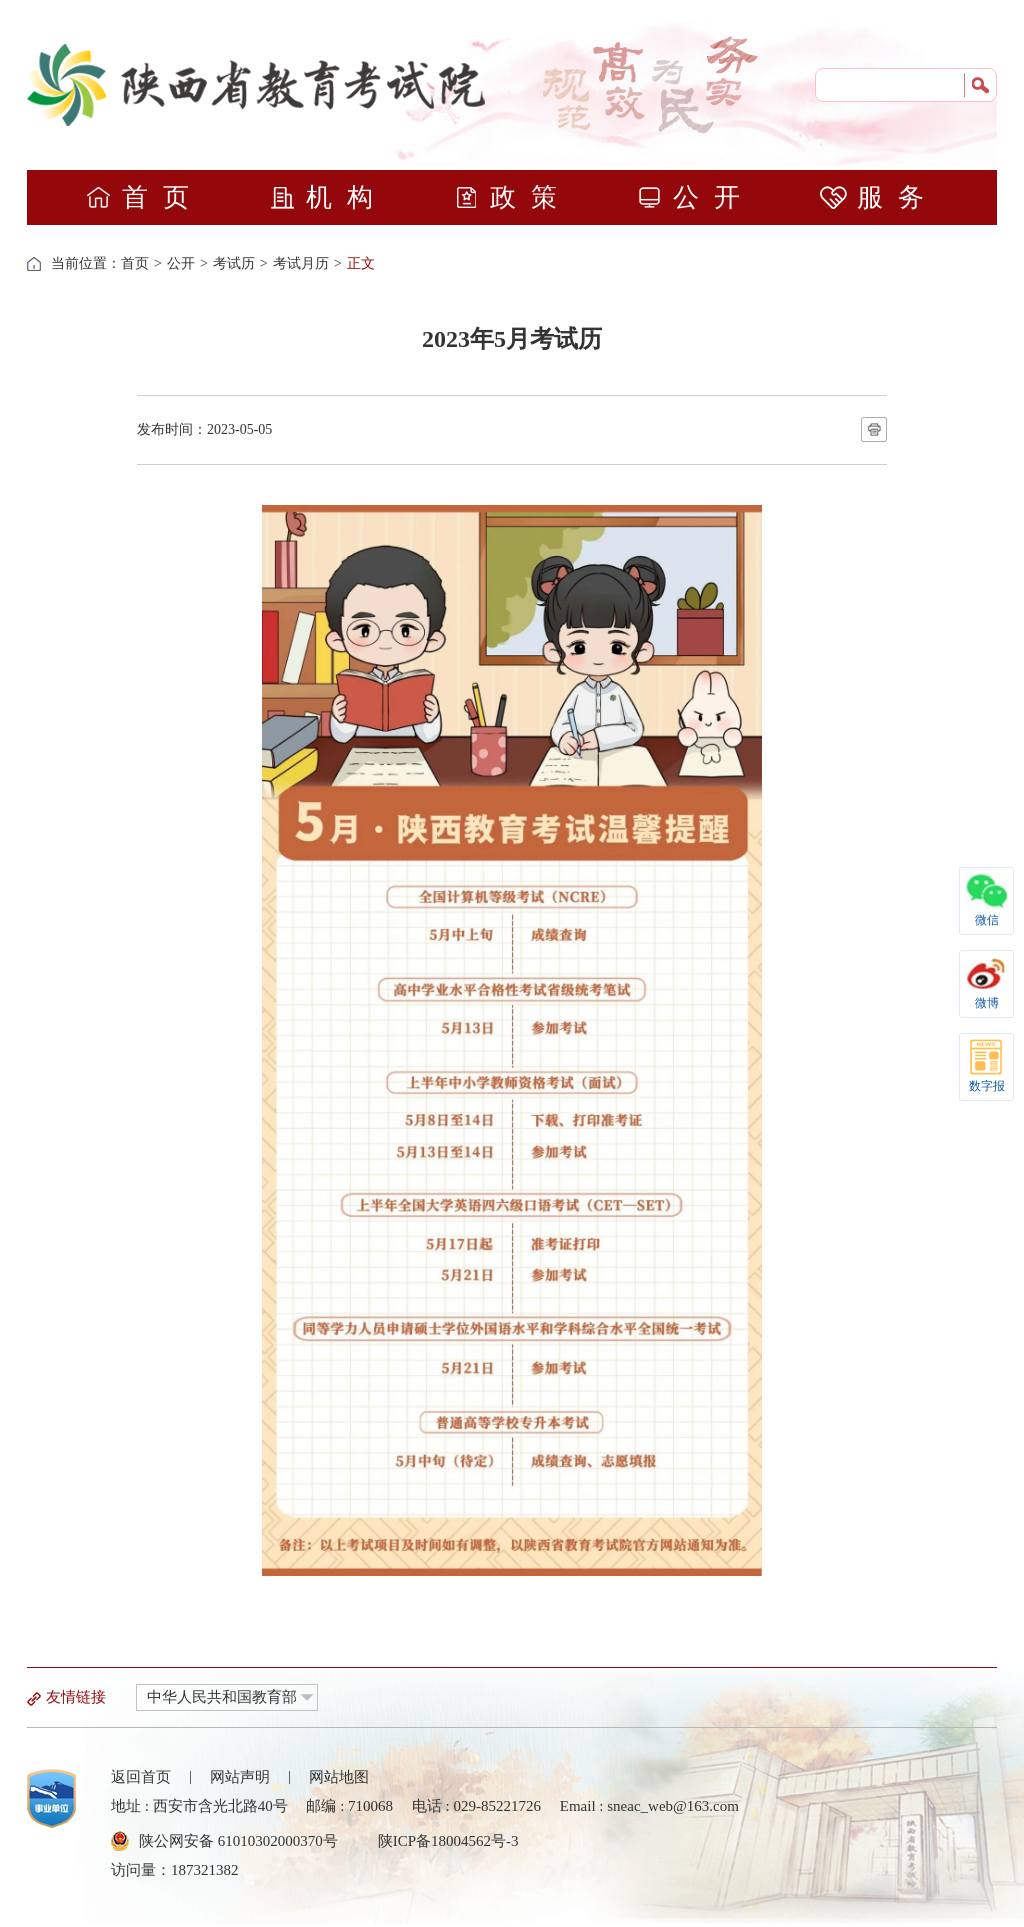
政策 (512, 197)
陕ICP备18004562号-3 (448, 1841)
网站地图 (339, 1777)
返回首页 (141, 1777)
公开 (695, 197)
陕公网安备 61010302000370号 (238, 1841)
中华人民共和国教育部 (222, 1697)
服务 (879, 197)
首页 (144, 197)
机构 (328, 197)
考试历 (234, 263)
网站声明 (240, 1777)
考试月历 (301, 263)
